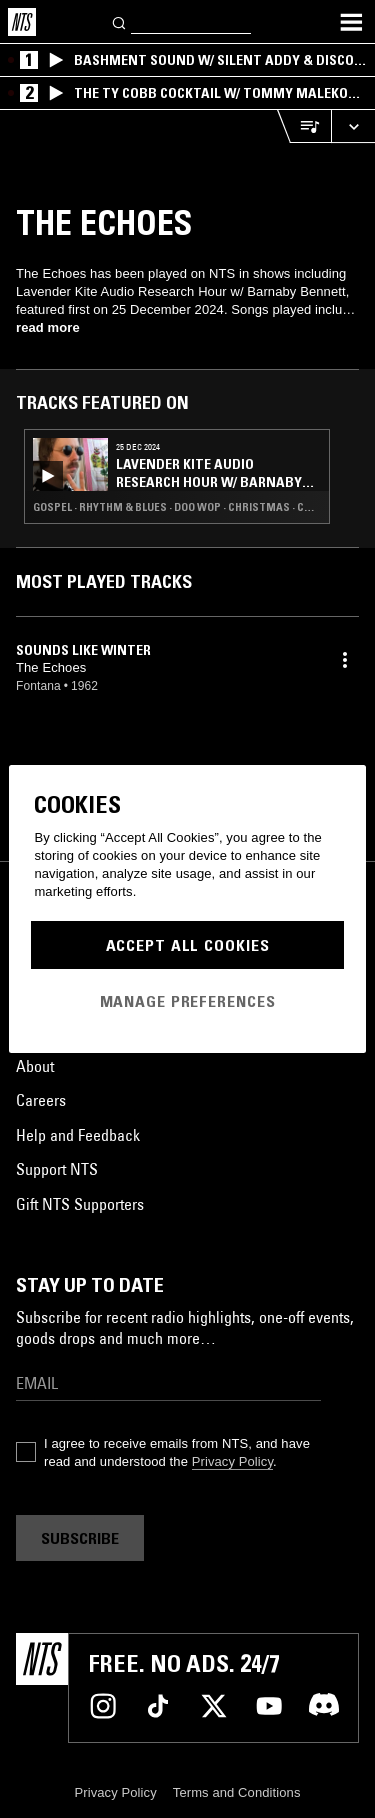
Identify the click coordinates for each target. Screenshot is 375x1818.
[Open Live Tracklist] (304, 126)
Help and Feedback (78, 1135)
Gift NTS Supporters (80, 1204)
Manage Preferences (188, 1001)
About (35, 1066)
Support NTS (57, 1169)
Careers (41, 1100)
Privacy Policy (232, 1461)
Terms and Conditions (237, 1792)
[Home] (22, 22)
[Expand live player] (353, 126)
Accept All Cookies (188, 945)
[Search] (120, 21)
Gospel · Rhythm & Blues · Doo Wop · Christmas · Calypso (177, 507)
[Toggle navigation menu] (351, 22)
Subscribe (80, 1538)
